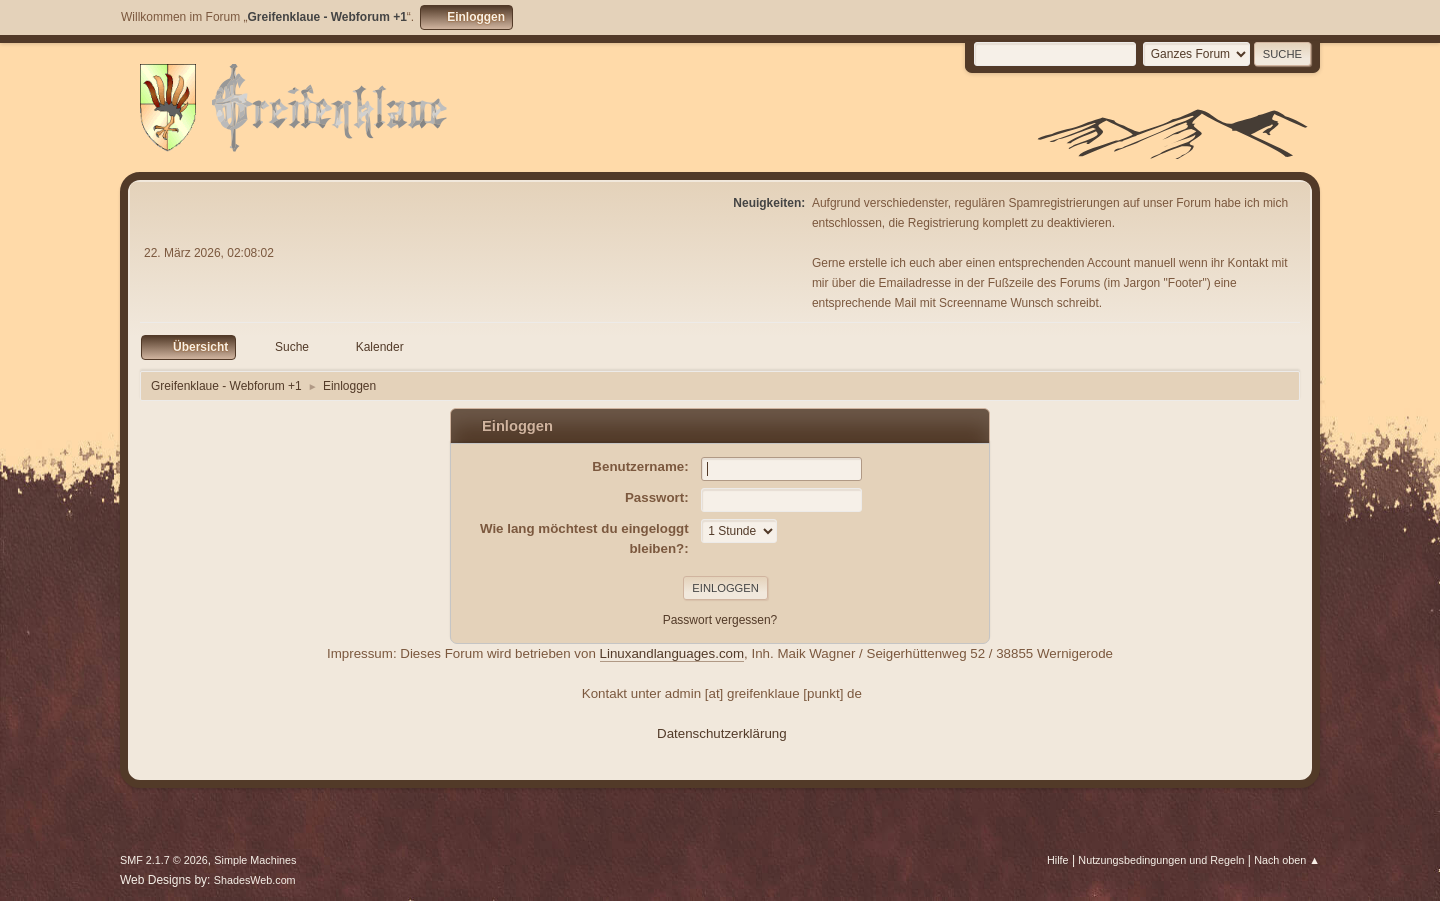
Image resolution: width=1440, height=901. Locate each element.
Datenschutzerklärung (722, 733)
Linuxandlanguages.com (672, 653)
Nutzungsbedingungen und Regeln (1161, 860)
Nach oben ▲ (1287, 860)
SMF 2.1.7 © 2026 (164, 860)
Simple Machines (255, 860)
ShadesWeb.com (255, 880)
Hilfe (1058, 860)
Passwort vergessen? (720, 620)
